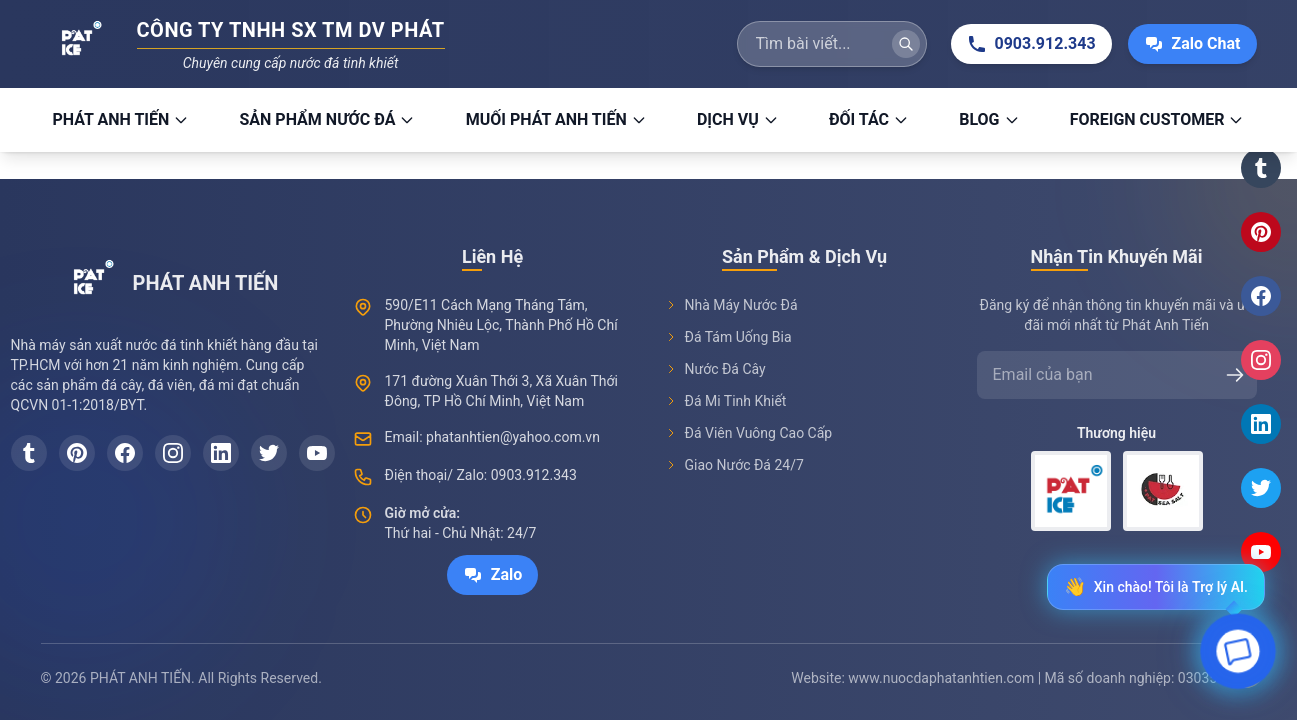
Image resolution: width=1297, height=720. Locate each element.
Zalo (493, 575)
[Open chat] (1238, 656)
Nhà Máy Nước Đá (731, 305)
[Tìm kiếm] (906, 44)
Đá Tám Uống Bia (728, 337)
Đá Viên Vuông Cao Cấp (749, 433)
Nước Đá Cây (715, 369)
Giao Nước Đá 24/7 (734, 465)
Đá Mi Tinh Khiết (726, 401)
